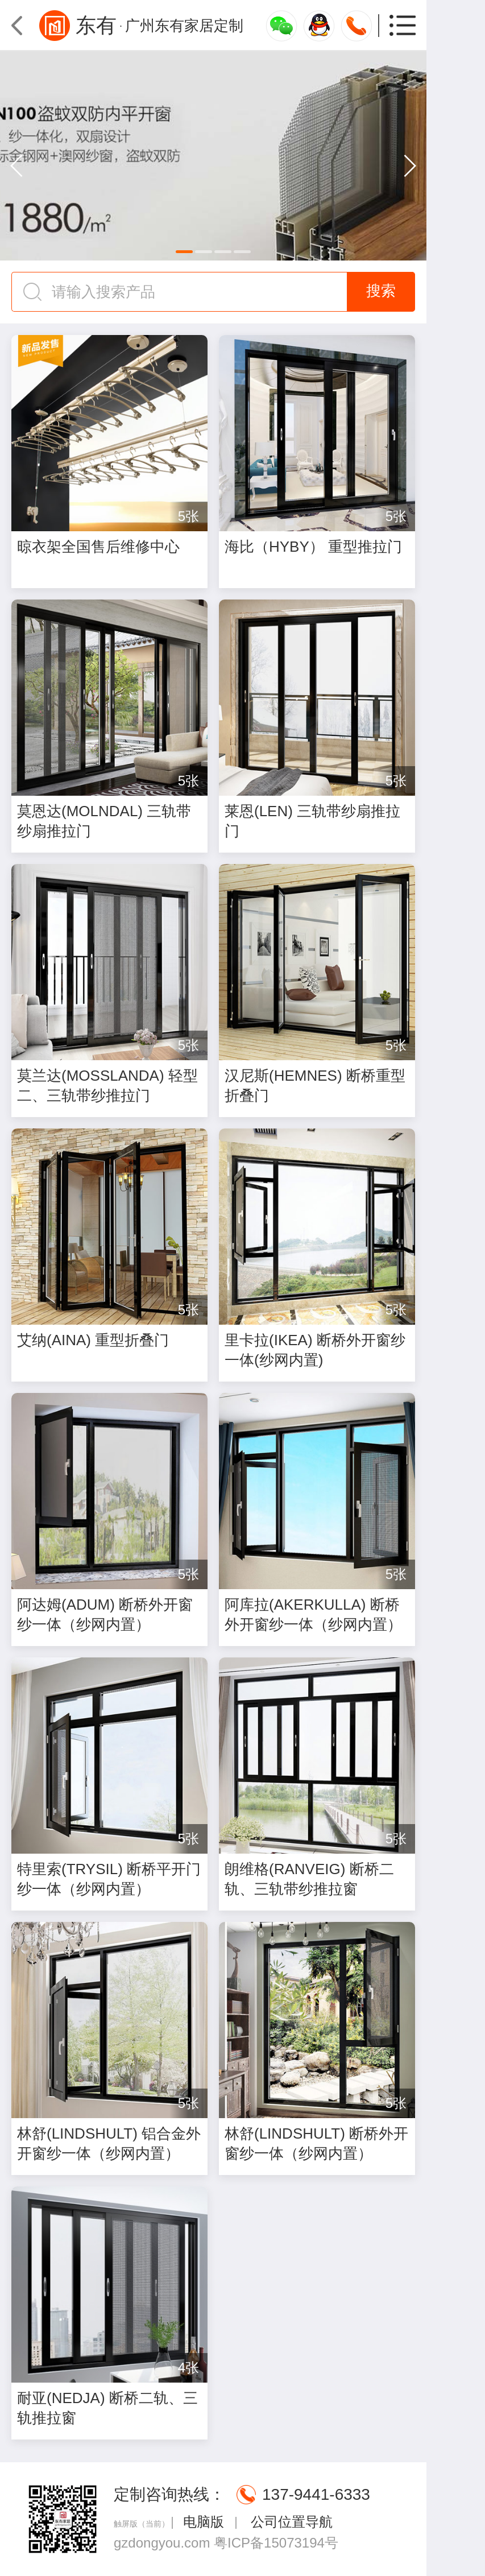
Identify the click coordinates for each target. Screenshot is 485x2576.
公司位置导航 (290, 2521)
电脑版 (203, 2521)
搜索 (381, 290)
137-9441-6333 (316, 2494)
